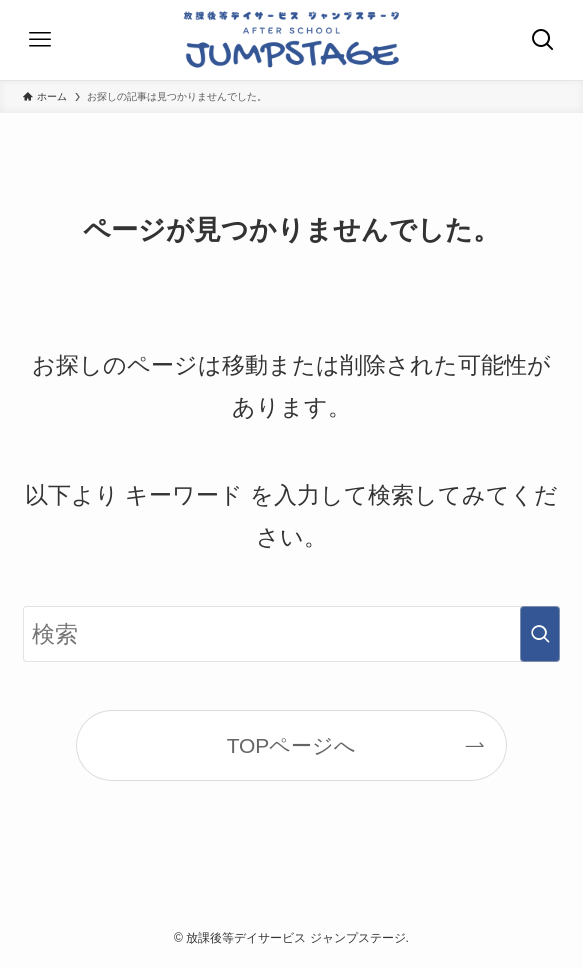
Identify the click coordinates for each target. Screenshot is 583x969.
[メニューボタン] (40, 40)
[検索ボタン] (543, 40)
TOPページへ (292, 745)
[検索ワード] (291, 634)
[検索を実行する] (540, 634)
